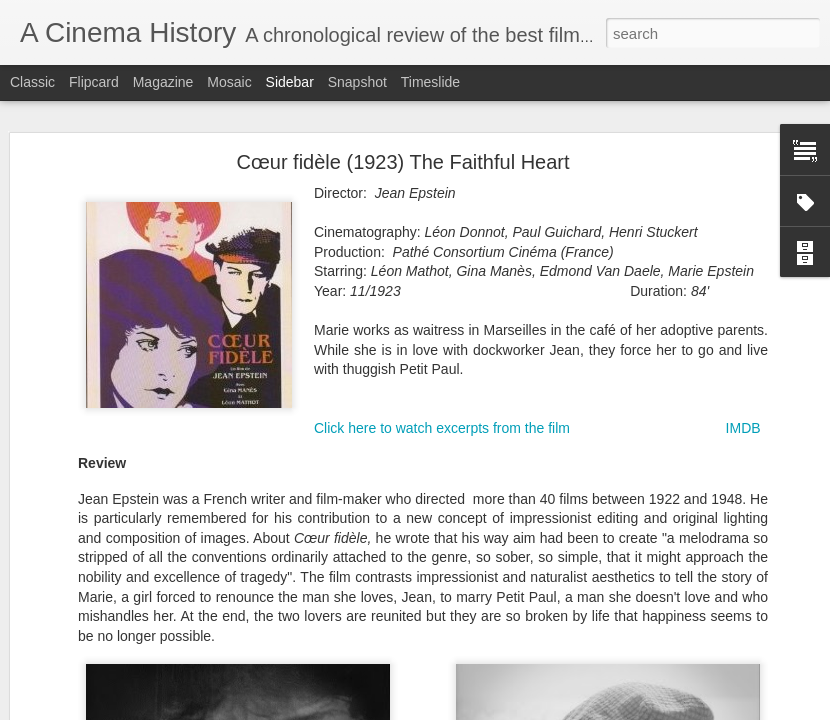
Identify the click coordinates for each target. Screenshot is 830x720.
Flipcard (94, 82)
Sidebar (290, 82)
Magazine (163, 82)
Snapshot (357, 82)
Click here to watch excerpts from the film (442, 428)
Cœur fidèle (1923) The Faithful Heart (402, 162)
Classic (32, 82)
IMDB (743, 428)
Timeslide (430, 82)
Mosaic (229, 82)
